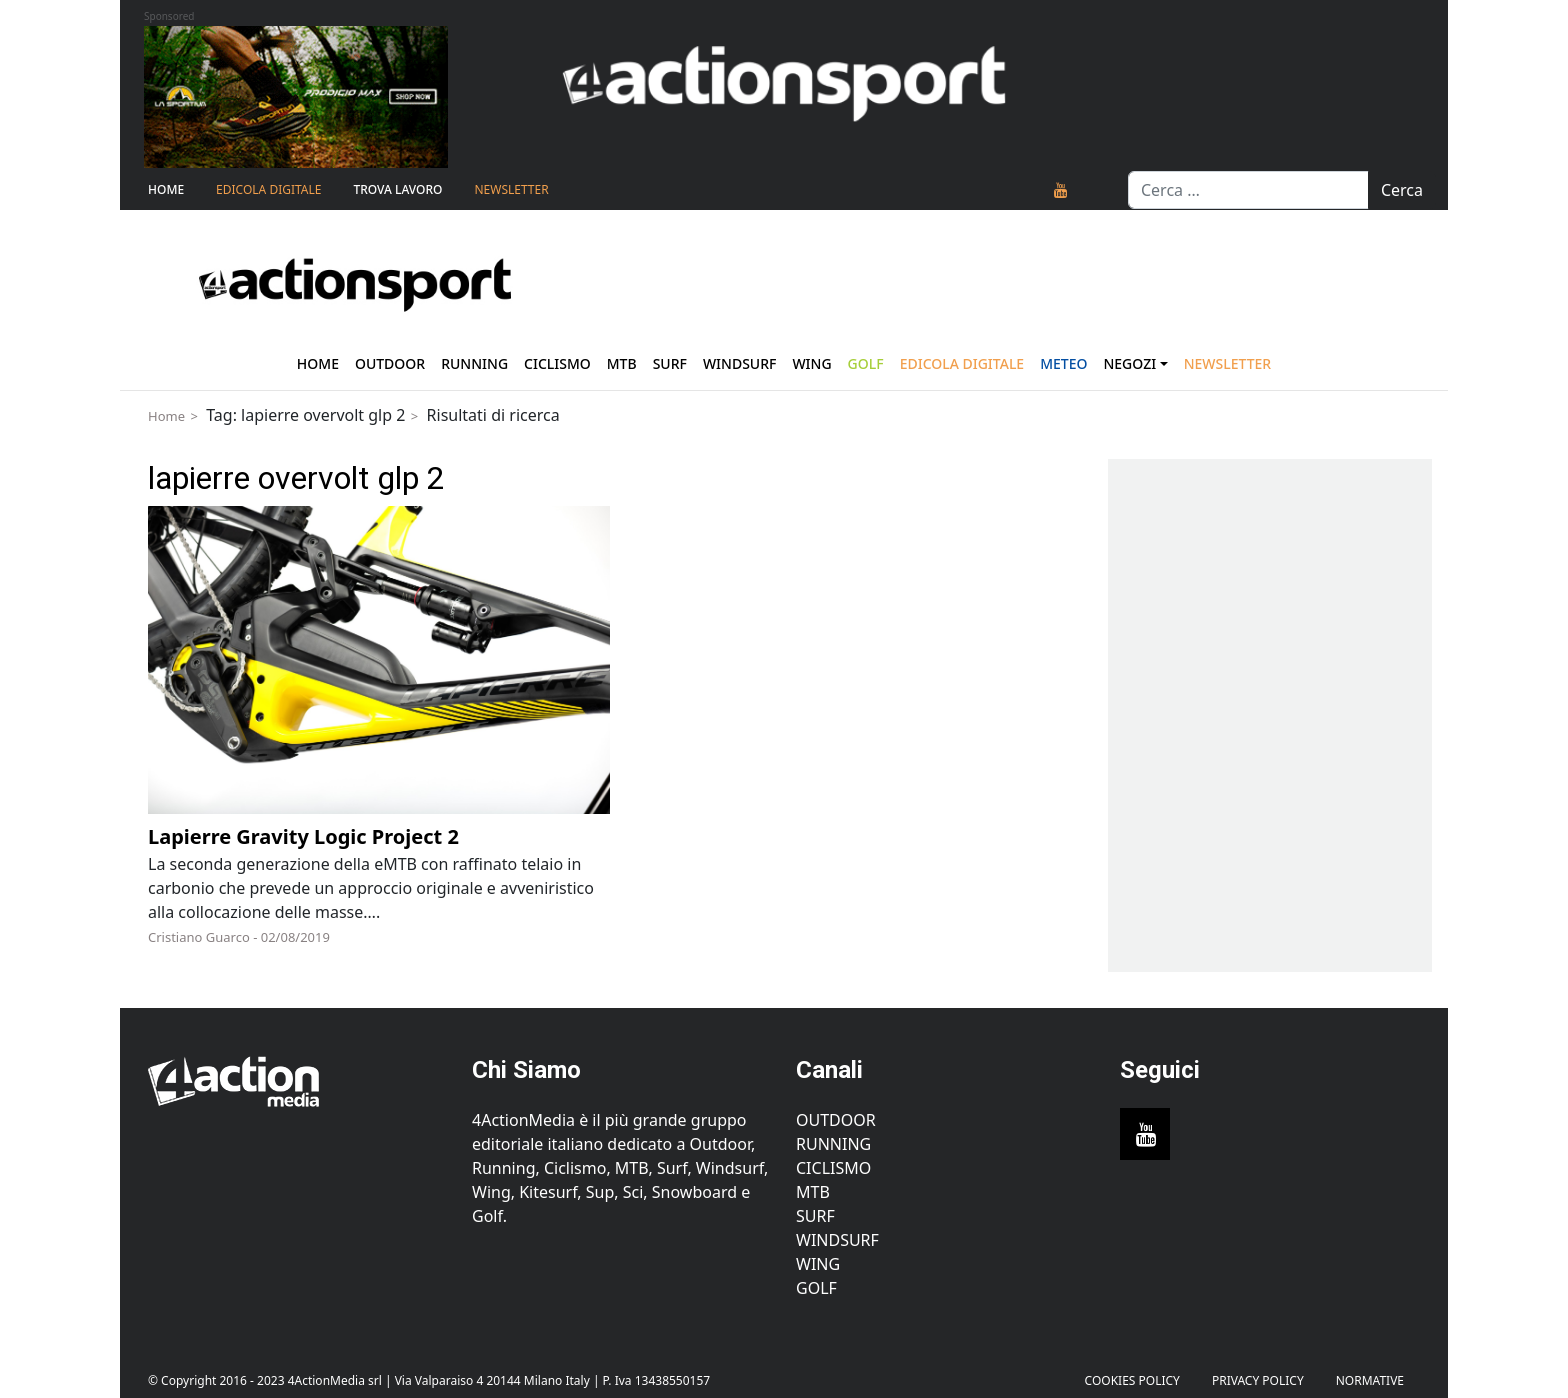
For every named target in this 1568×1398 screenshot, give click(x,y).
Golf (816, 1288)
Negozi (1129, 363)
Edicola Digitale (268, 189)
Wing (811, 363)
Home (166, 189)
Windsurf (740, 363)
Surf (670, 363)
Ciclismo (557, 363)
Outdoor (390, 363)
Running (474, 363)
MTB (813, 1192)
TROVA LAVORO (397, 189)
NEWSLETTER (511, 189)
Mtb (622, 363)
